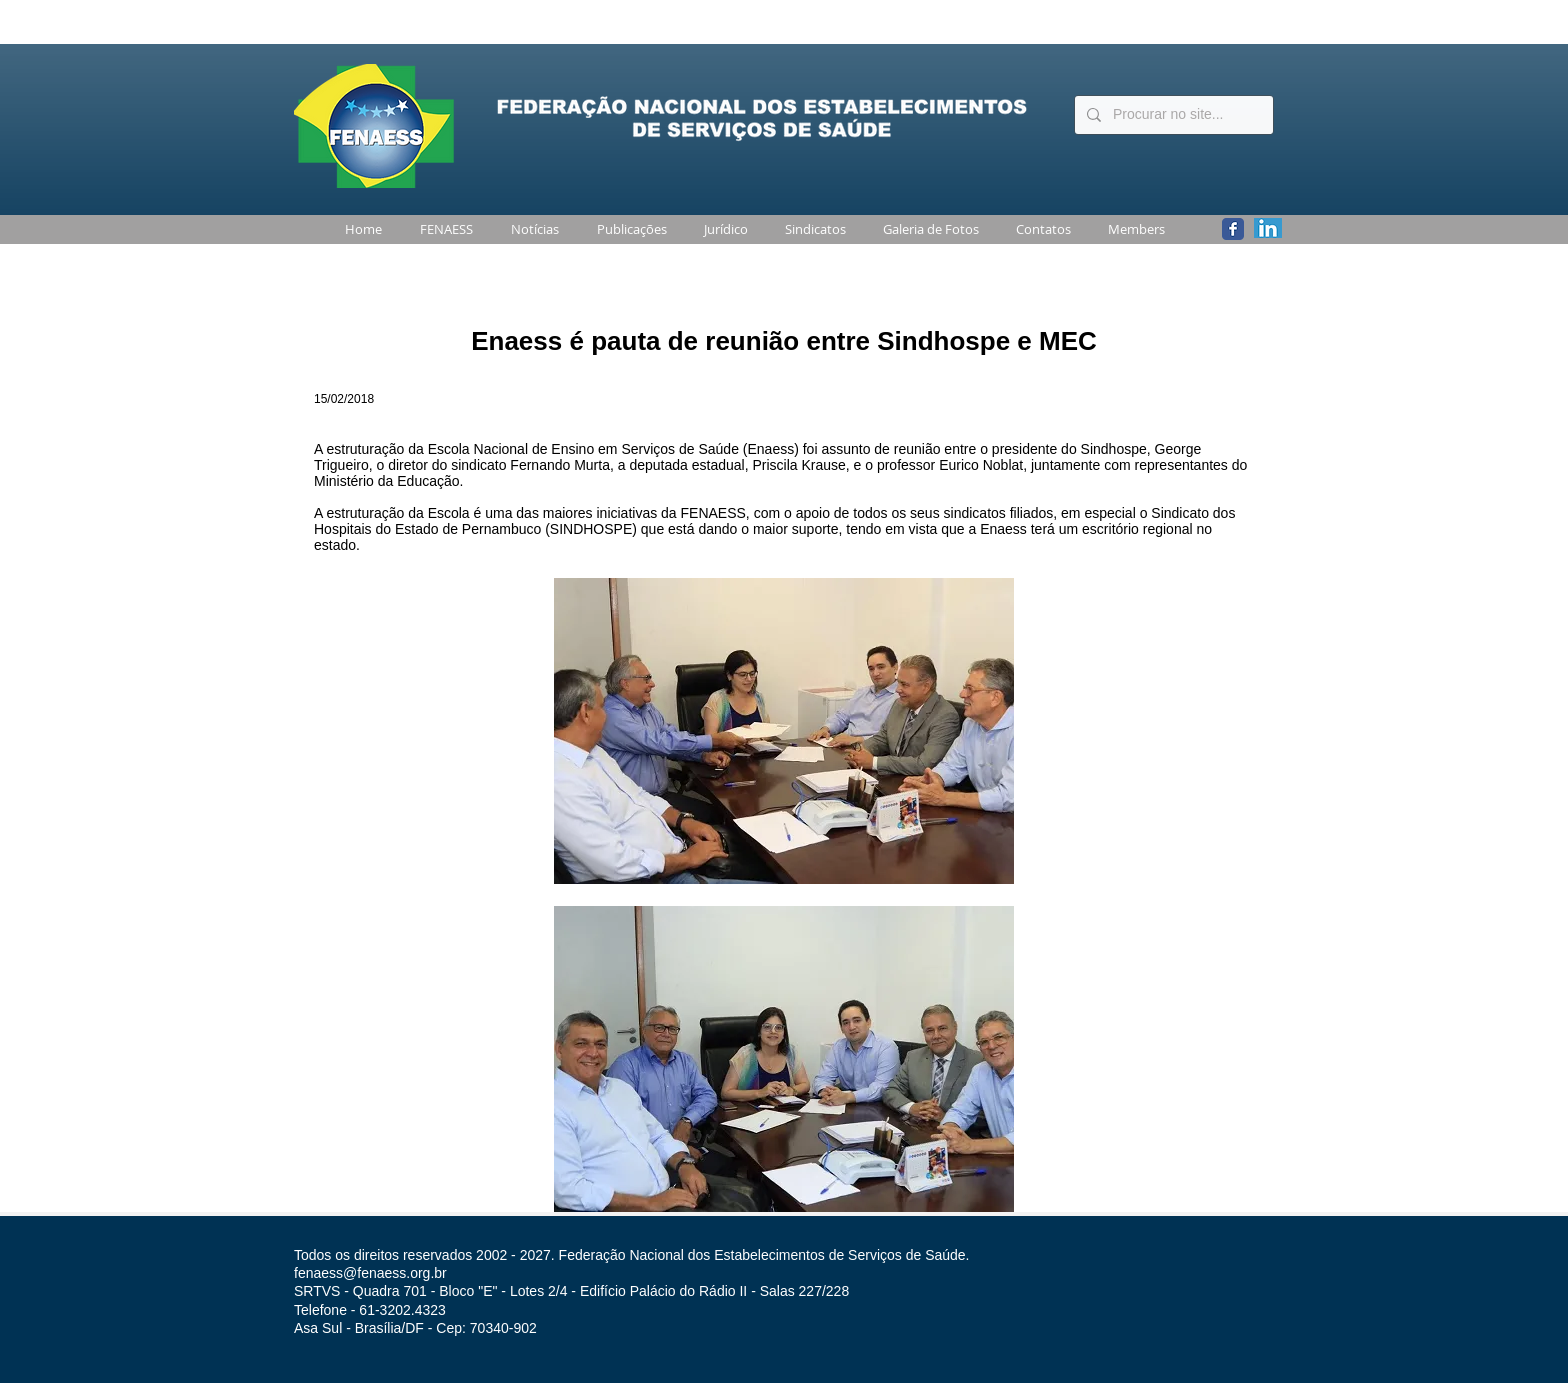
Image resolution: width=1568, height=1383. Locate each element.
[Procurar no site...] (1172, 115)
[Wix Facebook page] (1233, 229)
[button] (442, 229)
